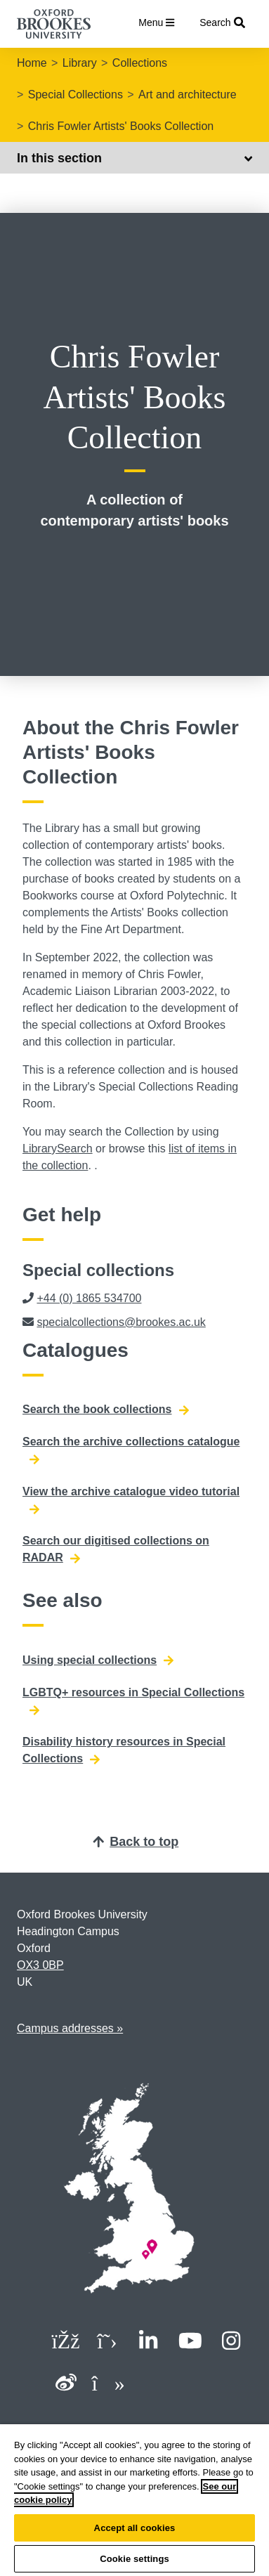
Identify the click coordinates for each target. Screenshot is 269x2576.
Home (32, 63)
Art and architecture (187, 94)
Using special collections (97, 1660)
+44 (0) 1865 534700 (89, 1298)
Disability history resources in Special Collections (123, 1750)
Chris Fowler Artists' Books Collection (121, 126)
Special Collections (75, 94)
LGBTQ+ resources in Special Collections (133, 1701)
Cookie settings (134, 2559)
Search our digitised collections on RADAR (115, 1549)
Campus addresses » (70, 2028)
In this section (134, 158)
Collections (139, 63)
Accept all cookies (135, 2528)
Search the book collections (105, 1409)
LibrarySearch (57, 1148)
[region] (134, 2500)
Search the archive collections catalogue (131, 1450)
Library (80, 63)
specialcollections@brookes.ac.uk (121, 1322)
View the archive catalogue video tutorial (131, 1500)
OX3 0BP (40, 1965)
